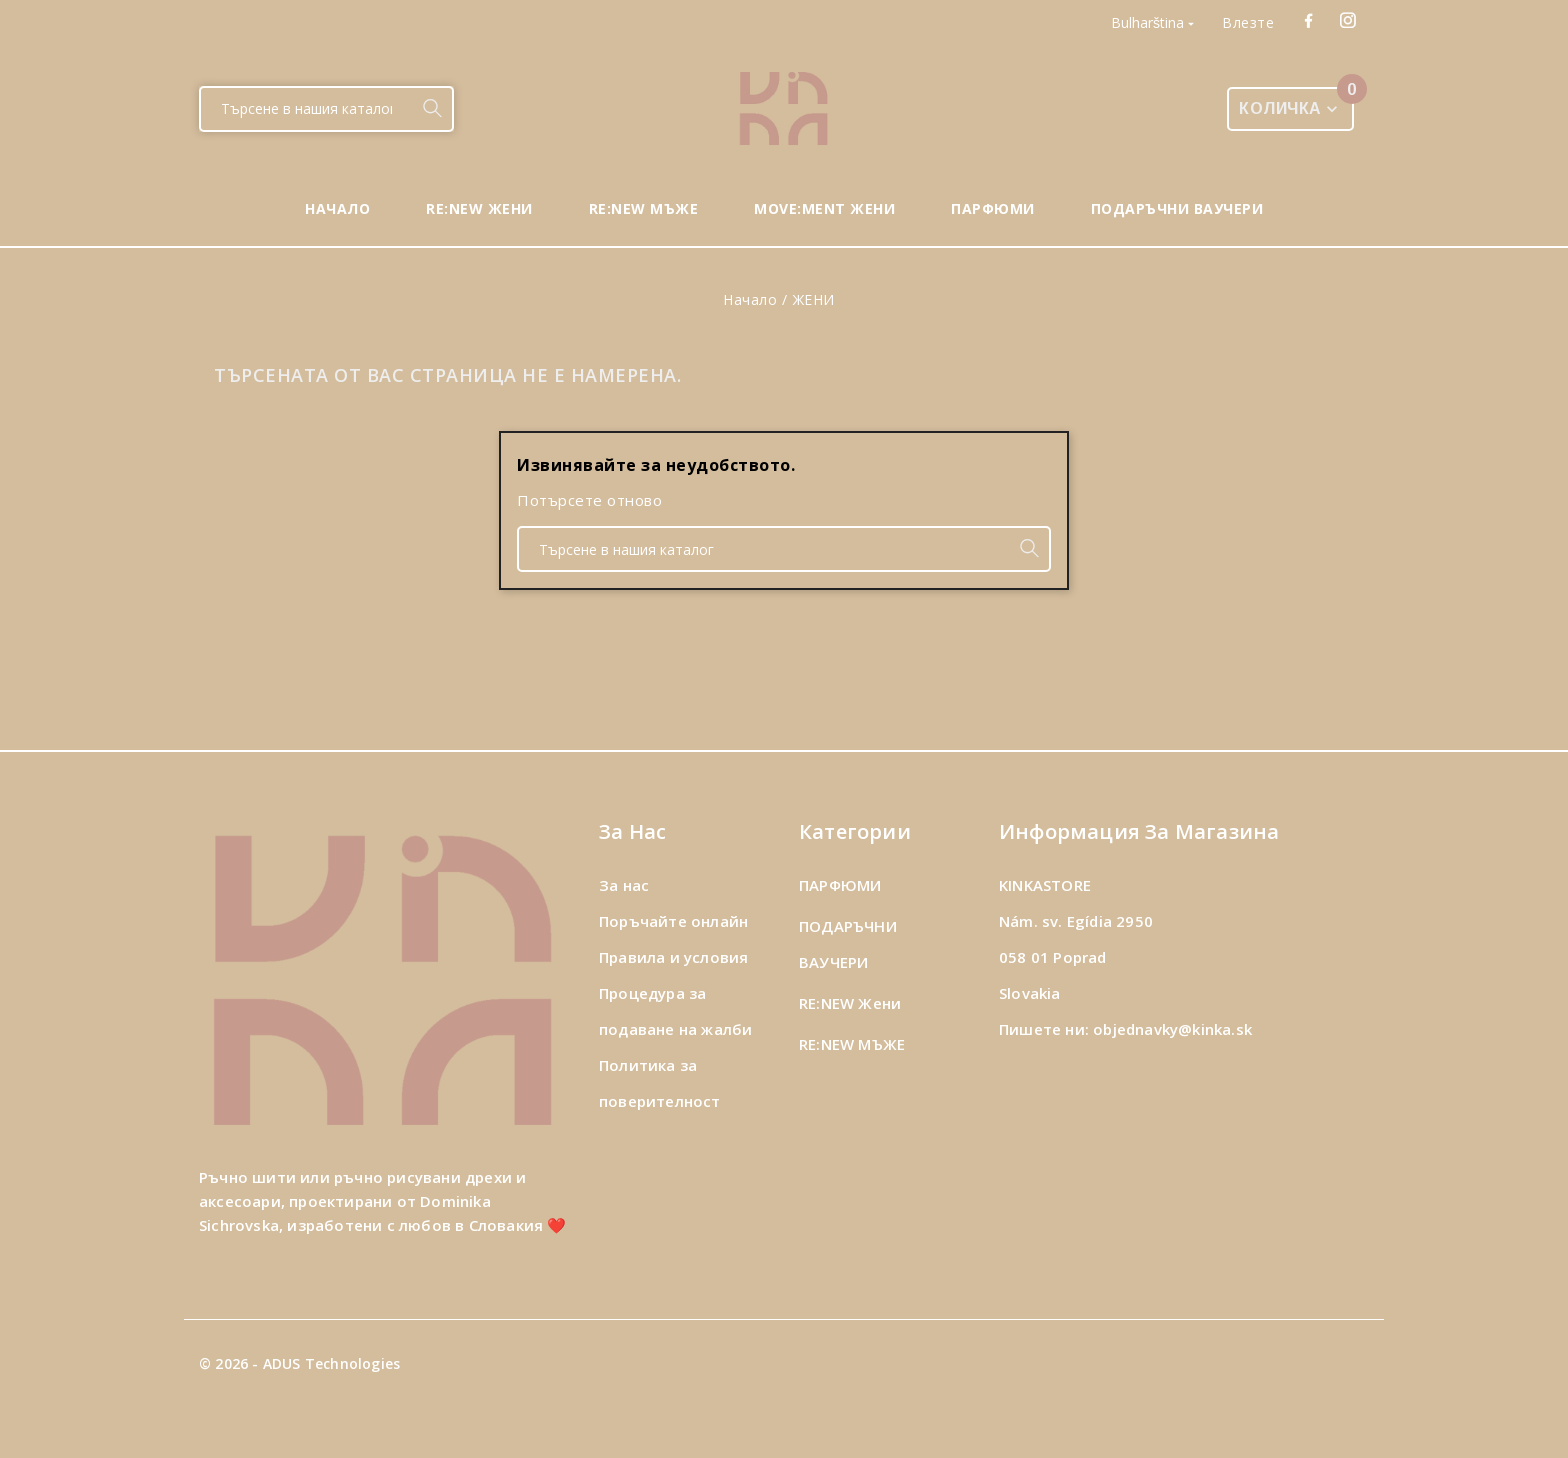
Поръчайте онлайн (673, 921)
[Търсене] (306, 109)
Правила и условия (673, 957)
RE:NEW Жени (850, 1003)
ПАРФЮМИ (840, 885)
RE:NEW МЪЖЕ (852, 1044)
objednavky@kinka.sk (1172, 1029)
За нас (624, 885)
